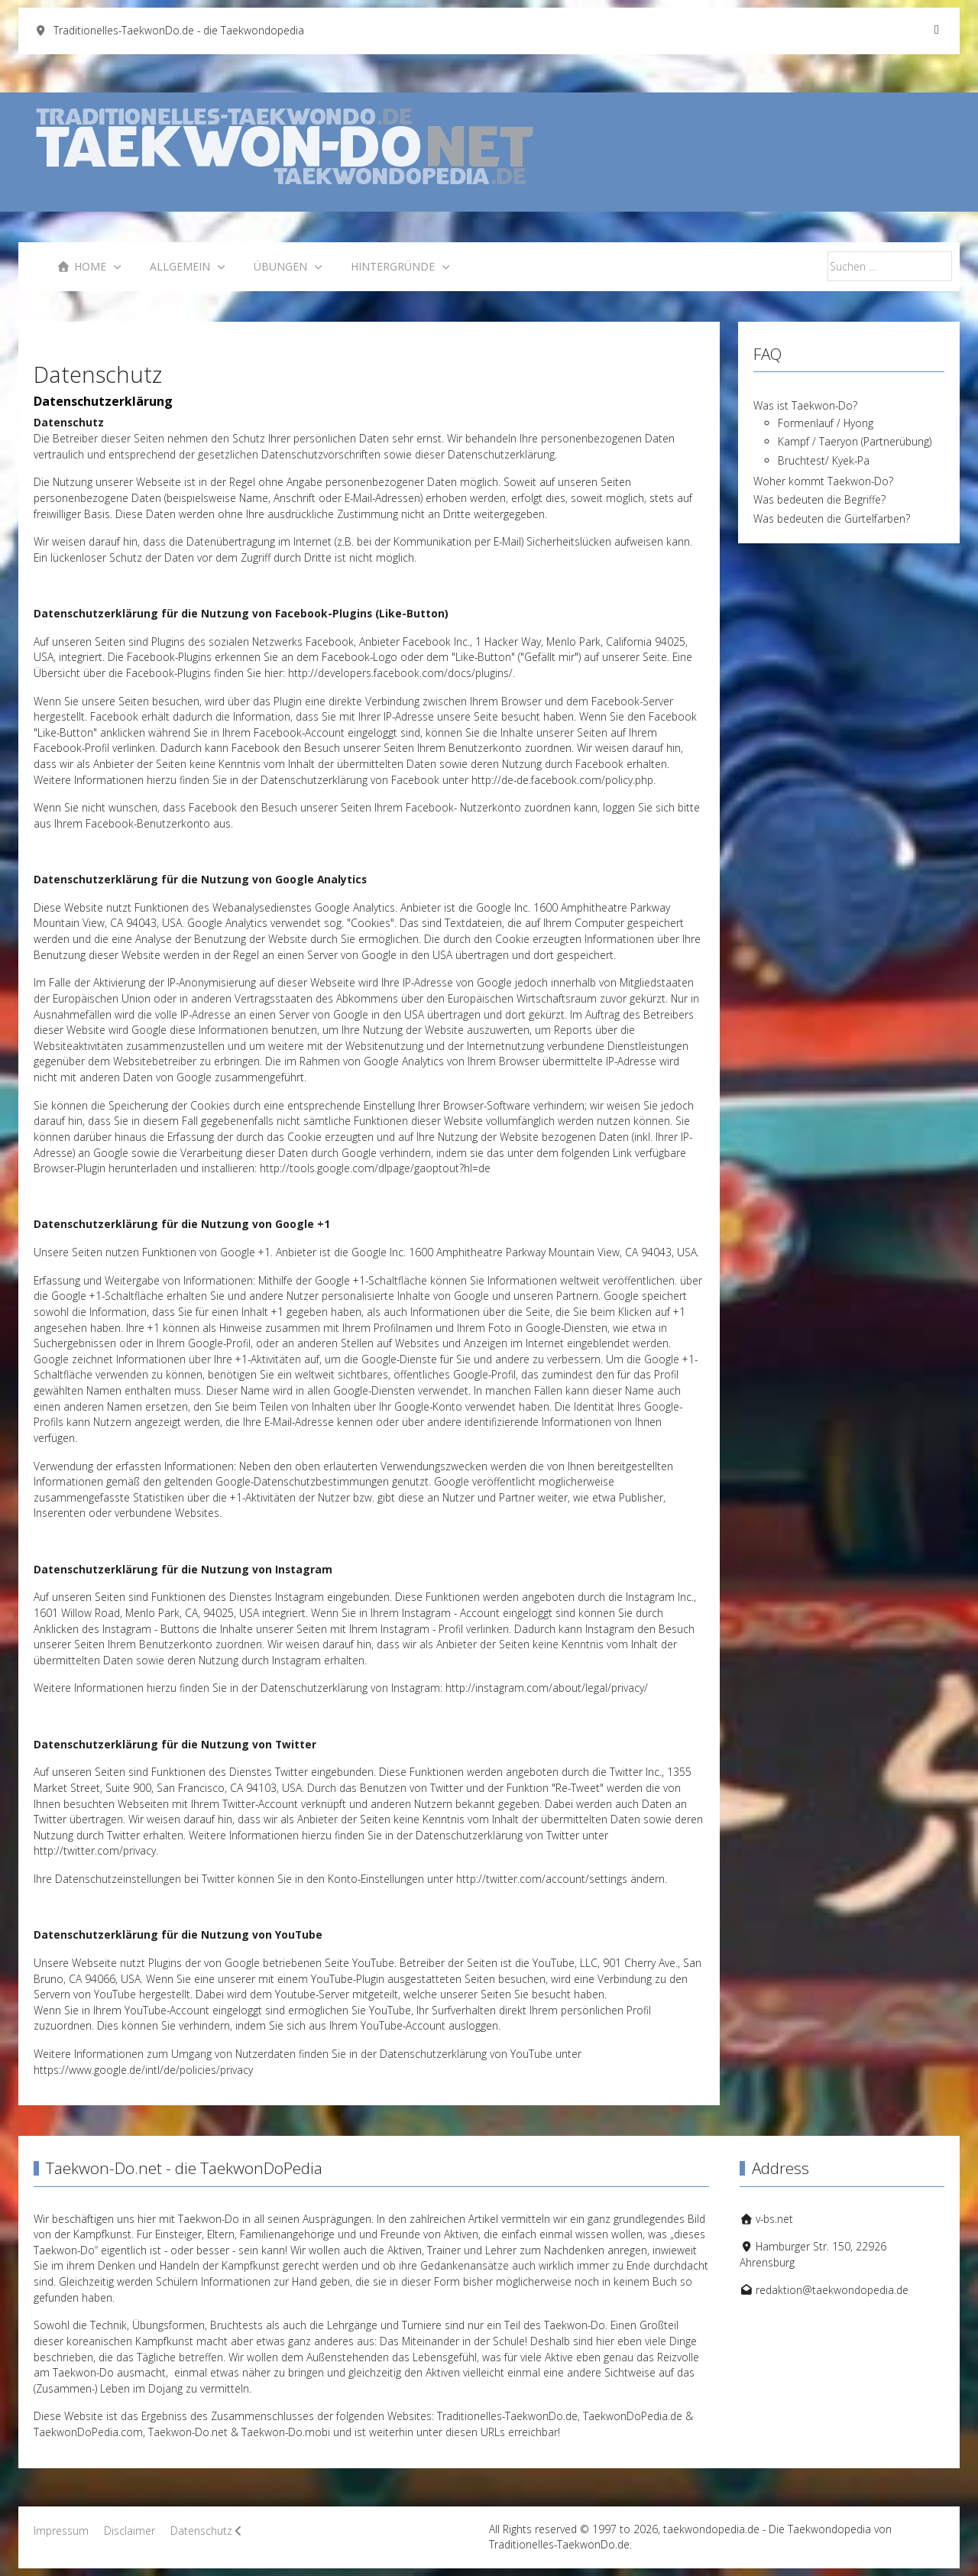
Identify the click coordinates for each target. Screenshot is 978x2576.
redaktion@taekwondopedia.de (832, 2290)
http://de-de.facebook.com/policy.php (562, 780)
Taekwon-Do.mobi (285, 2432)
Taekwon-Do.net (188, 2432)
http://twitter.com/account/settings (541, 1878)
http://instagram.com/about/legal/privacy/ (546, 1687)
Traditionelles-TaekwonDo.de (507, 2416)
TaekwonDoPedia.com (88, 2432)
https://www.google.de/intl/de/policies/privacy (143, 2069)
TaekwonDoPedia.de (632, 2416)
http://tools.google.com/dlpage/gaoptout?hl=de (375, 1168)
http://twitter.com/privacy (95, 1850)
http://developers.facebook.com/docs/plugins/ (400, 673)
